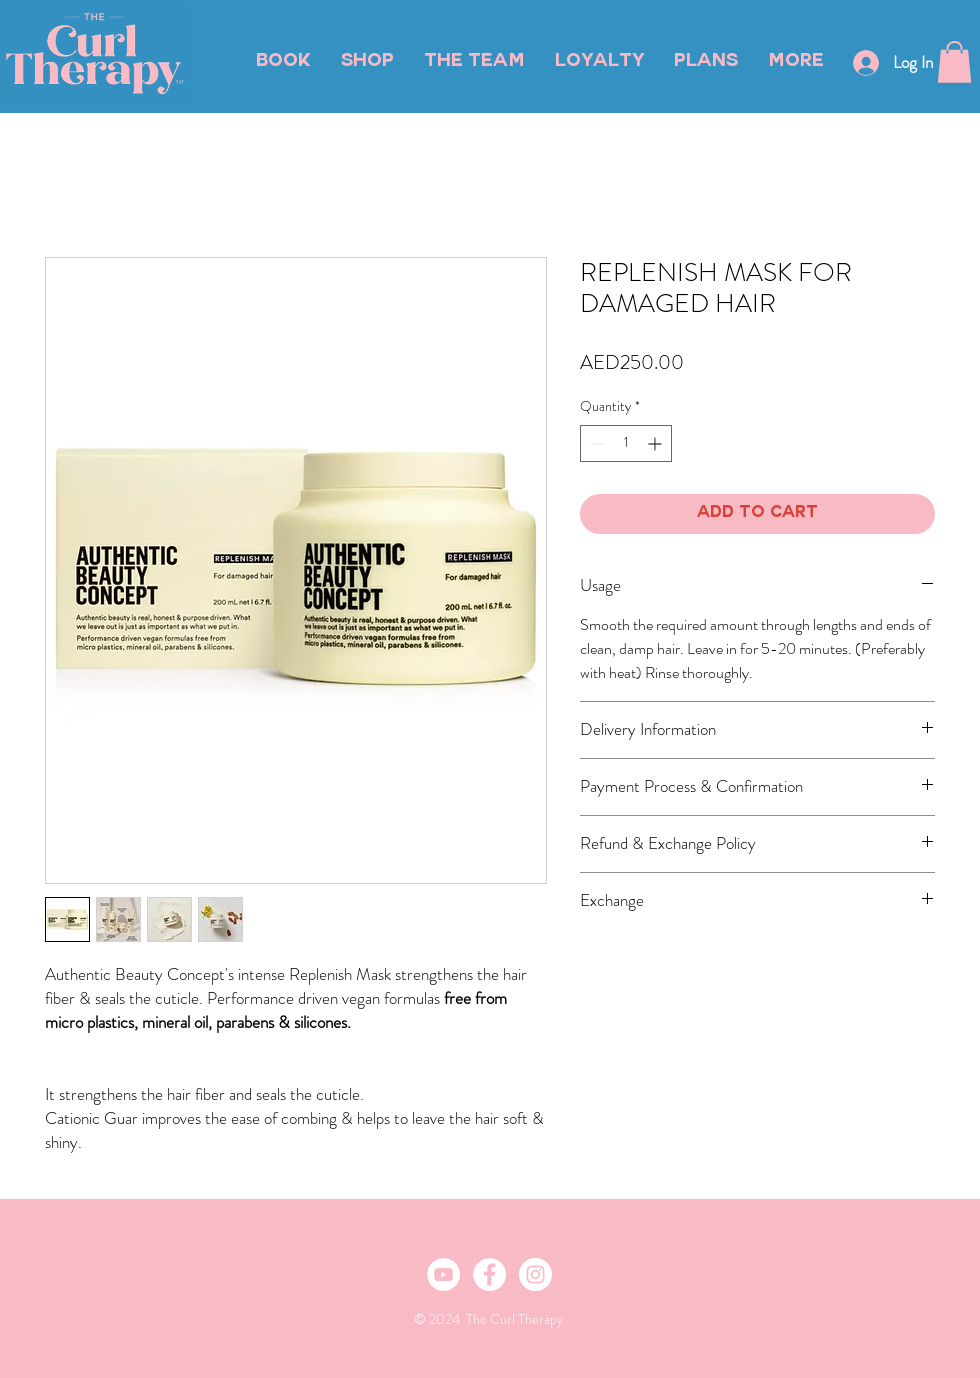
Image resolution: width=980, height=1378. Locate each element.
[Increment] (656, 443)
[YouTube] (443, 1274)
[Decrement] (595, 443)
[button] (954, 62)
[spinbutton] (626, 443)
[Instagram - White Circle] (535, 1274)
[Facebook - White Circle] (489, 1274)
